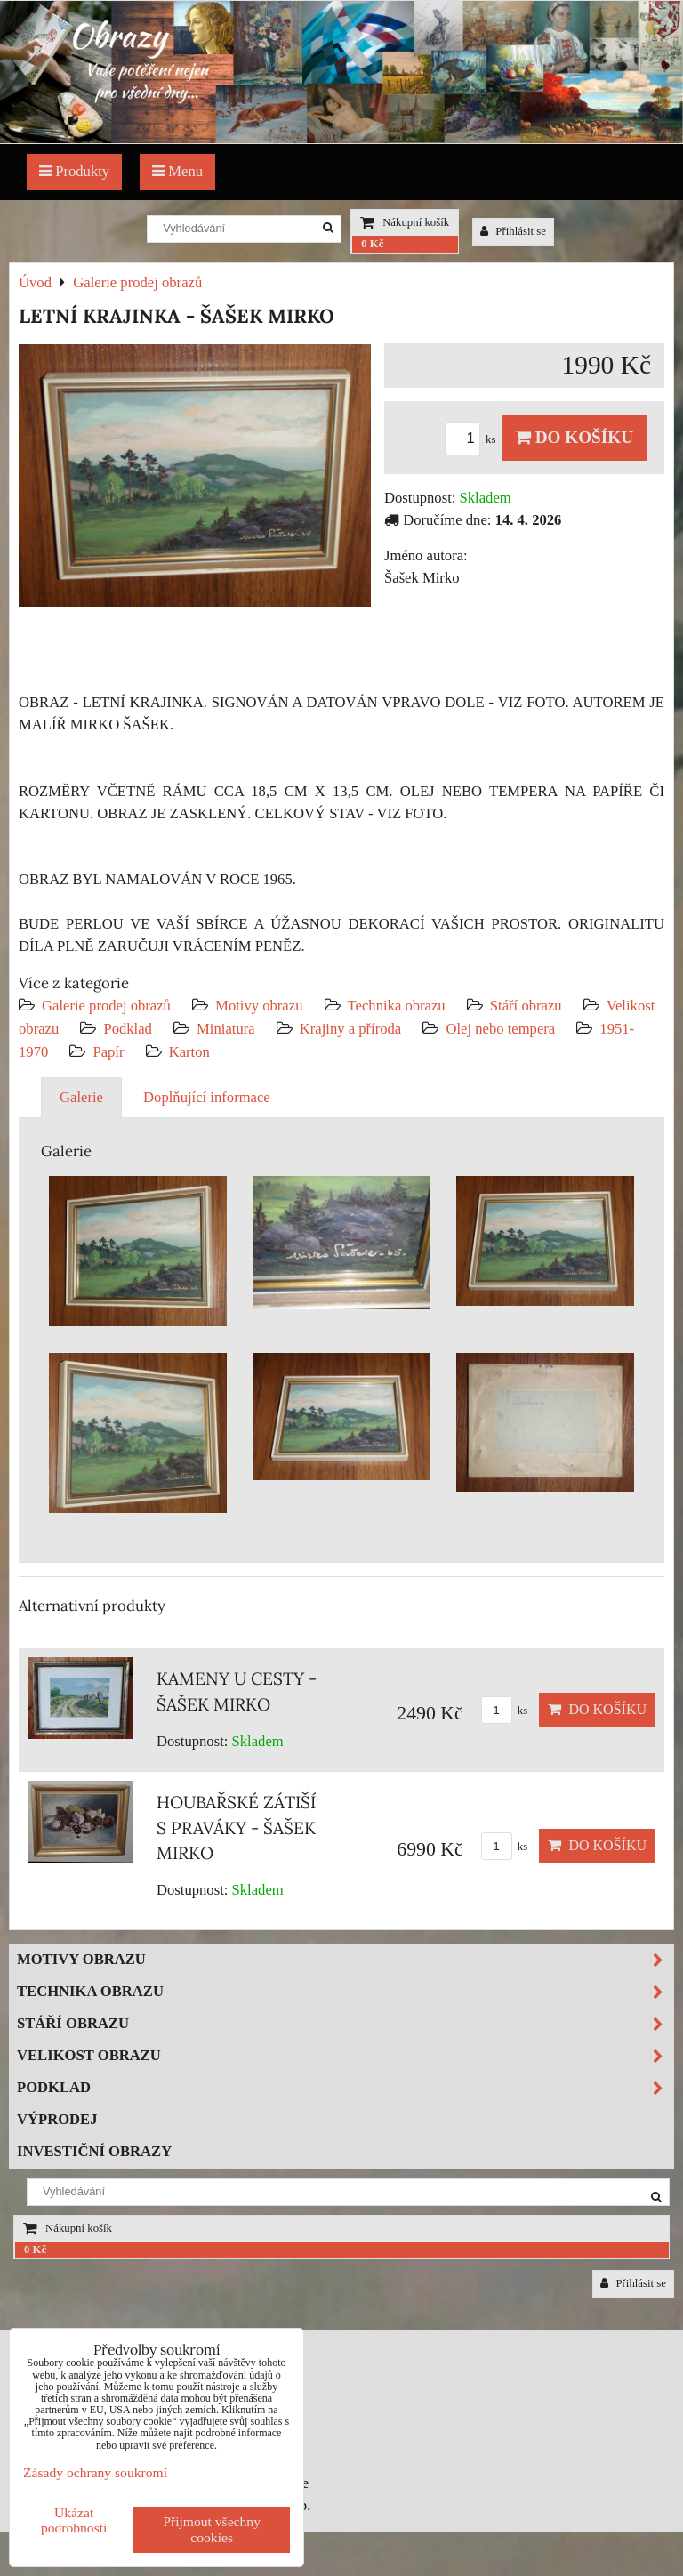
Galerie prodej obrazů (106, 1005)
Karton (189, 1051)
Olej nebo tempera (500, 1028)
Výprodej (57, 2119)
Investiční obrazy (94, 2151)
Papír (108, 1051)
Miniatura (226, 1028)
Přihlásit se (513, 231)
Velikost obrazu (345, 2056)
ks (473, 439)
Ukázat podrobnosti (74, 2520)
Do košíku (574, 437)
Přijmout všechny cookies (212, 2529)
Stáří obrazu (526, 1005)
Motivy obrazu (258, 1005)
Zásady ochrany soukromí (95, 2472)
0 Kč (372, 243)
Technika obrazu (397, 1005)
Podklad (127, 1028)
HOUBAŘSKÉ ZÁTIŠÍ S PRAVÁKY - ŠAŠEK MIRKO (236, 1827)
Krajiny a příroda (350, 1028)
